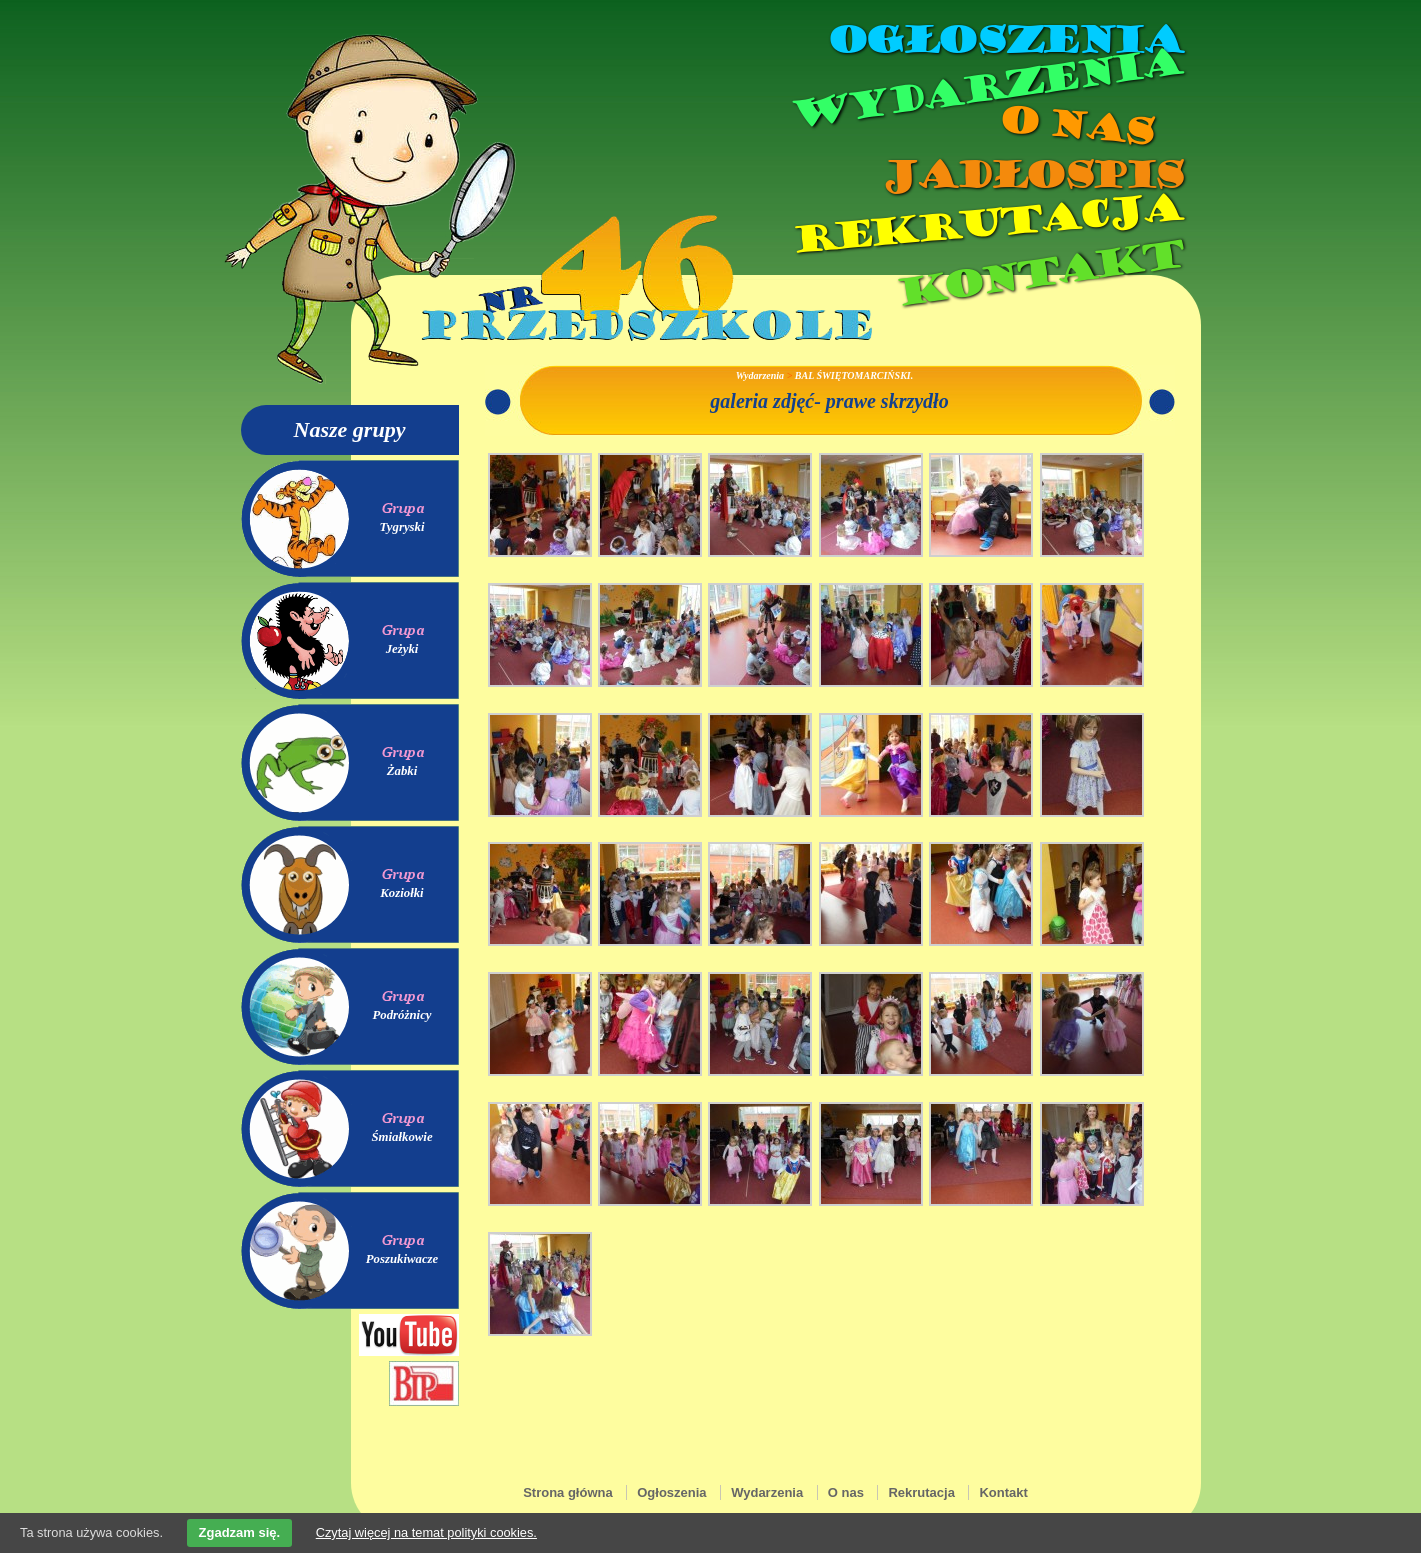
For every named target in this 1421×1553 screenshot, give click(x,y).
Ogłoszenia (1004, 40)
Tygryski (401, 527)
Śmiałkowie (401, 1137)
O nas (1075, 125)
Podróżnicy (401, 1015)
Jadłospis (1031, 175)
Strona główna (568, 1492)
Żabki (402, 771)
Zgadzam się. (240, 1532)
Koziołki (401, 893)
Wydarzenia (985, 89)
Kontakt (1037, 273)
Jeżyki (402, 649)
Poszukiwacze (402, 1259)
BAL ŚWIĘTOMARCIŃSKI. (854, 375)
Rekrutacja (985, 224)
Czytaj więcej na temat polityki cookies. (426, 1532)
